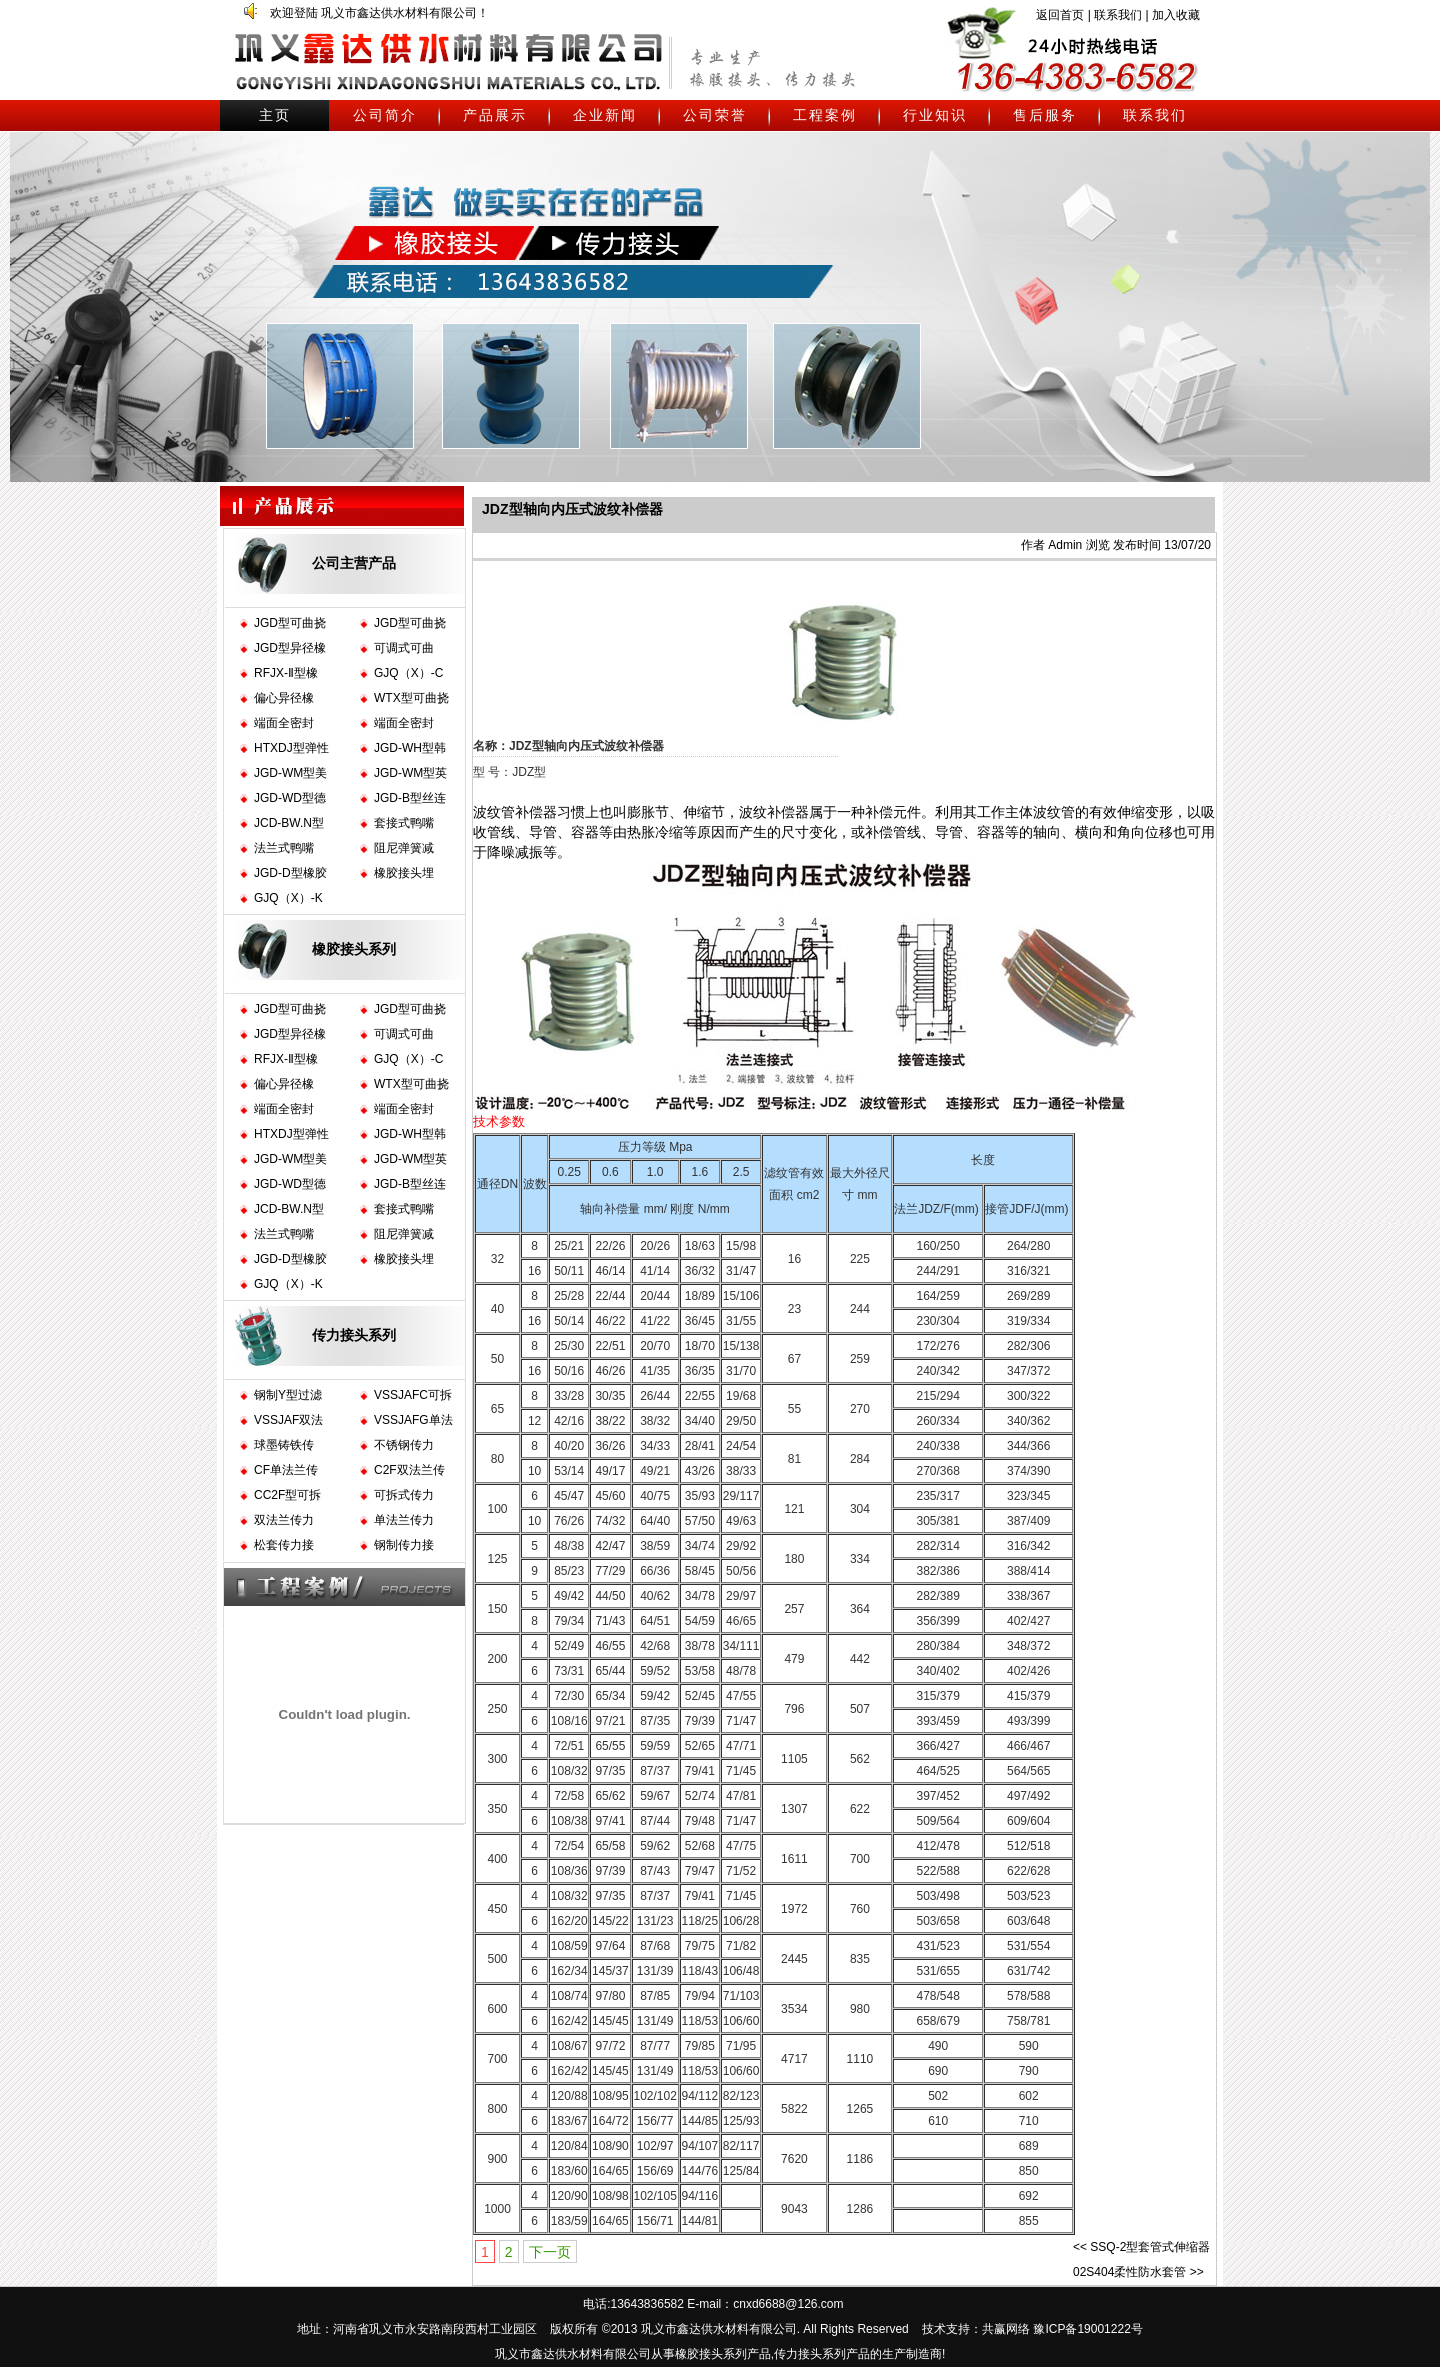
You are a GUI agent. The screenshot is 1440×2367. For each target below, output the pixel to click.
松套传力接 (284, 1545)
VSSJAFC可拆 (413, 1395)
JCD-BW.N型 (289, 823)
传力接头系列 (354, 1335)
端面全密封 (284, 723)
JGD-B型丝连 (410, 798)
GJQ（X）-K (288, 898)
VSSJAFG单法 (413, 1420)
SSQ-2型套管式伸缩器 (1150, 2247)
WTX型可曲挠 (411, 698)
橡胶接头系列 (354, 949)
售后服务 (1045, 115)
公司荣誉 (715, 115)
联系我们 (1118, 15)
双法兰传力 (284, 1520)
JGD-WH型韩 (410, 748)
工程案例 (825, 115)
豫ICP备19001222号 (1087, 2329)
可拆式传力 (404, 1495)
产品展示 (495, 115)
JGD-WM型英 (410, 773)
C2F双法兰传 (409, 1470)
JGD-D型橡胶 (290, 873)
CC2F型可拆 (287, 1495)
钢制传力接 (404, 1545)
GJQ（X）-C (408, 673)
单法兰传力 (404, 1520)
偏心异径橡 (284, 698)
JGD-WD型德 (290, 798)
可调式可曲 (404, 648)
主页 (275, 115)
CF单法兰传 (286, 1470)
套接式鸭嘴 (404, 823)
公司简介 (385, 115)
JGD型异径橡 (290, 648)
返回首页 (1060, 15)
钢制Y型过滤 (288, 1395)
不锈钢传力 (404, 1445)
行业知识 (935, 115)
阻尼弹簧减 (404, 848)
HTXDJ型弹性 (291, 748)
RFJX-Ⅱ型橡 (286, 673)
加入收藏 (1176, 15)
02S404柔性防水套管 (1129, 2272)
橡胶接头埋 (404, 873)
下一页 (550, 2252)
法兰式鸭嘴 (284, 848)
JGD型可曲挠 (290, 623)
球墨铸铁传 (284, 1445)
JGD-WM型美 (290, 773)
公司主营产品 (354, 563)
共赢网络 (1006, 2329)
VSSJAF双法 (288, 1420)
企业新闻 (605, 115)
